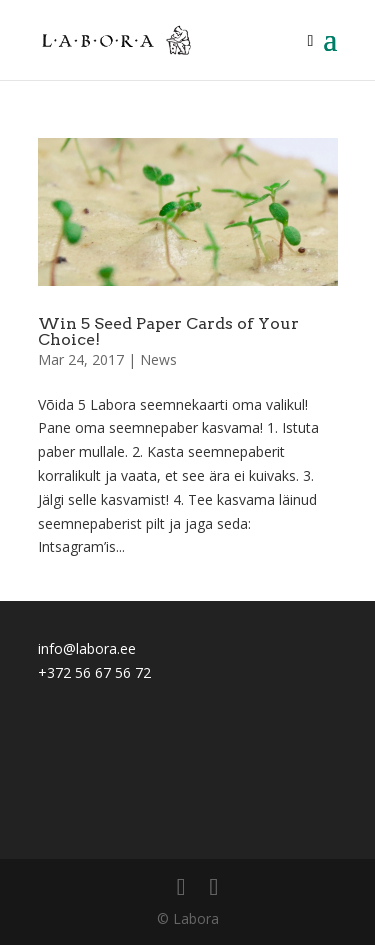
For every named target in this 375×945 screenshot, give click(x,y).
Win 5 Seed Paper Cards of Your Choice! (168, 331)
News (158, 359)
